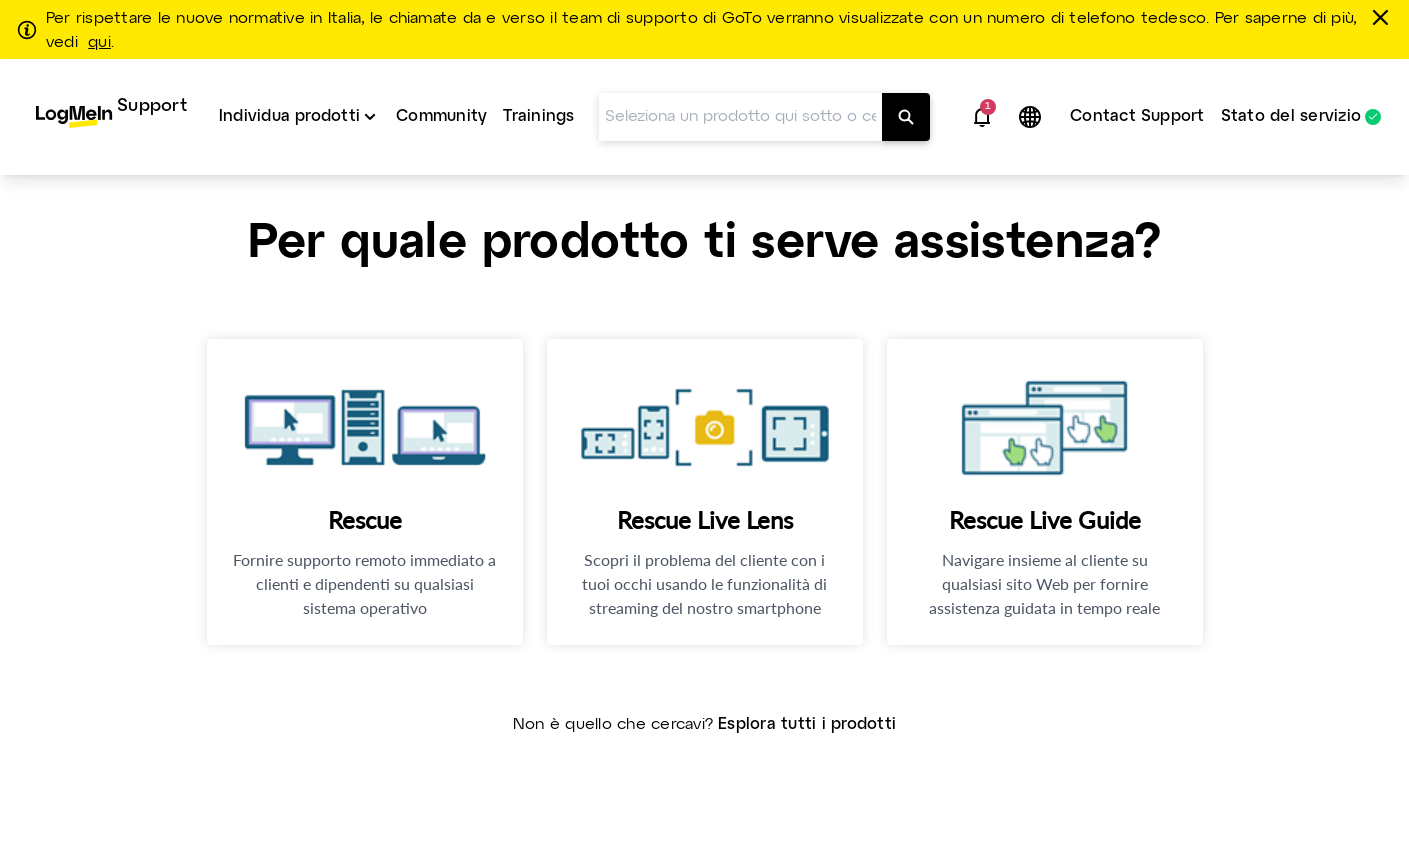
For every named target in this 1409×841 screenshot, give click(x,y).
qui (99, 43)
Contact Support (1137, 116)
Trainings (538, 116)
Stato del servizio (1291, 117)
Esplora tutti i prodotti (807, 724)
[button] (982, 117)
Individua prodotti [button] (289, 116)
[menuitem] (111, 117)
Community (441, 116)
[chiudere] (1384, 17)
